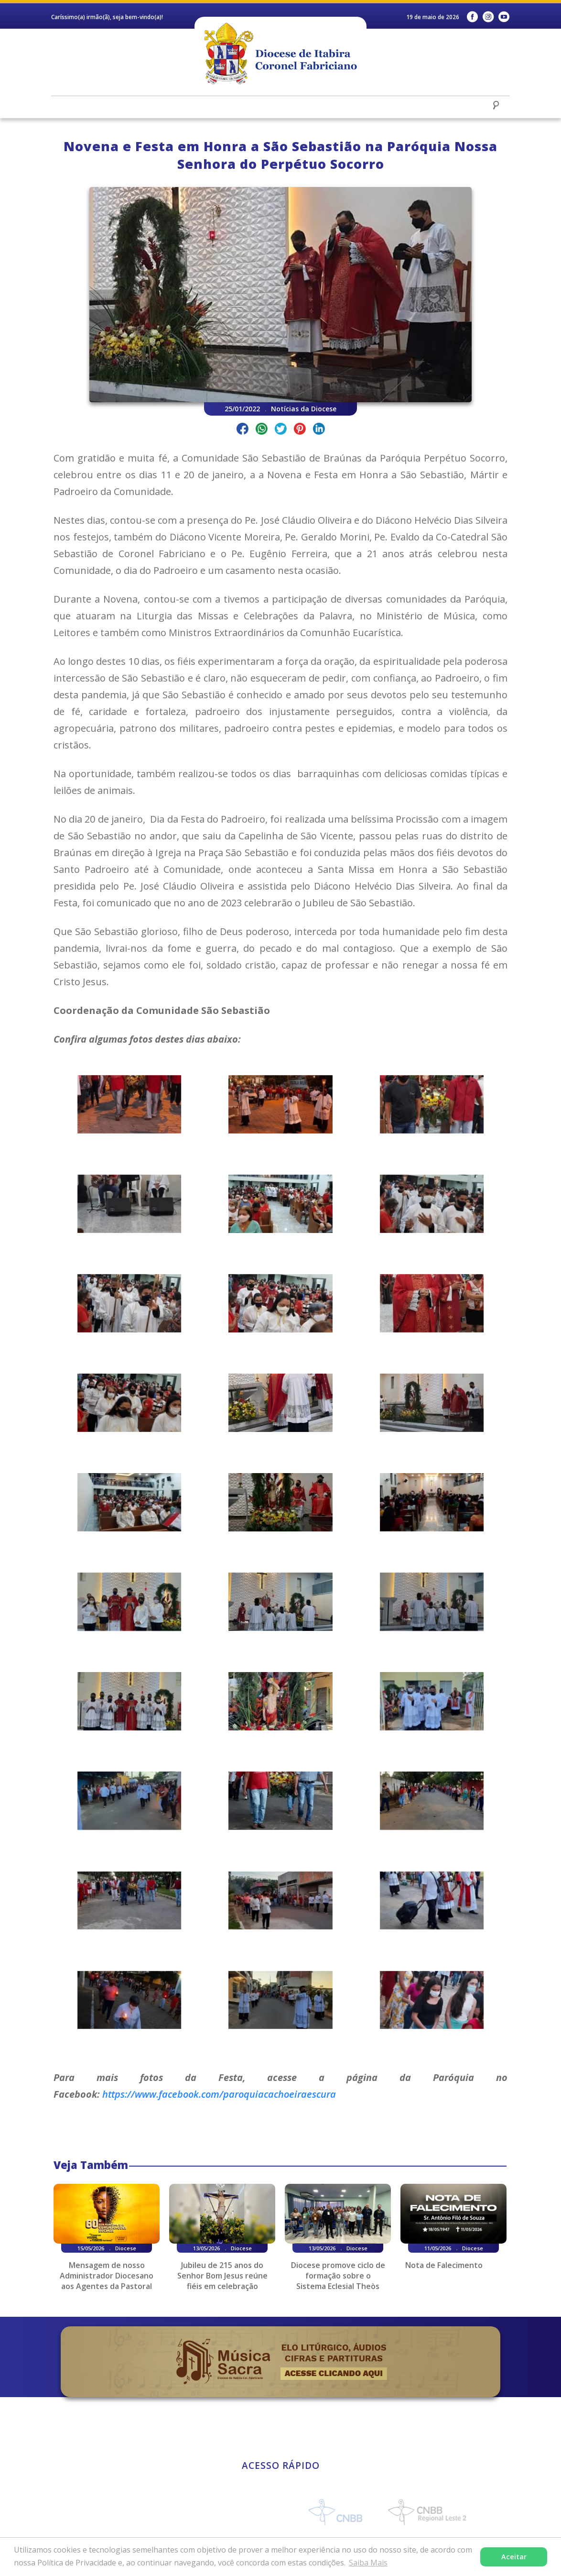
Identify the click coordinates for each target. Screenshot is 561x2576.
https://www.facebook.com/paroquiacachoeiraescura (219, 2094)
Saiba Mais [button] (368, 2562)
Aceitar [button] (514, 2556)
